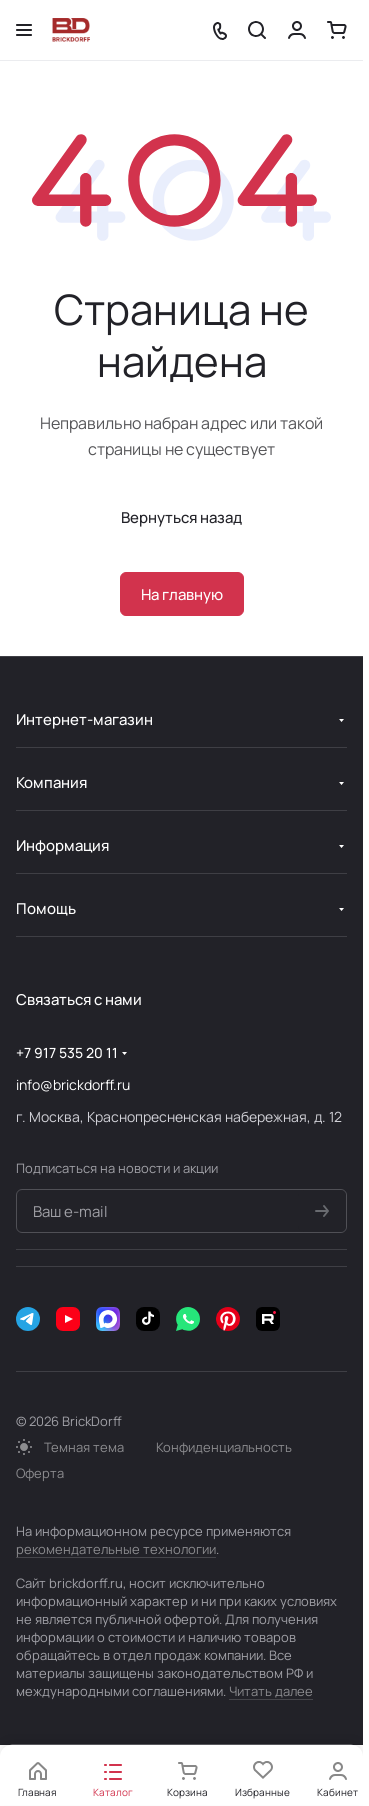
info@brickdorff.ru (73, 1084)
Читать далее (271, 1691)
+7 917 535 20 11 (67, 1052)
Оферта (40, 1473)
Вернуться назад (181, 517)
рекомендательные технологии (116, 1549)
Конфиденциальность (224, 1447)
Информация (62, 845)
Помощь (46, 908)
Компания (51, 782)
